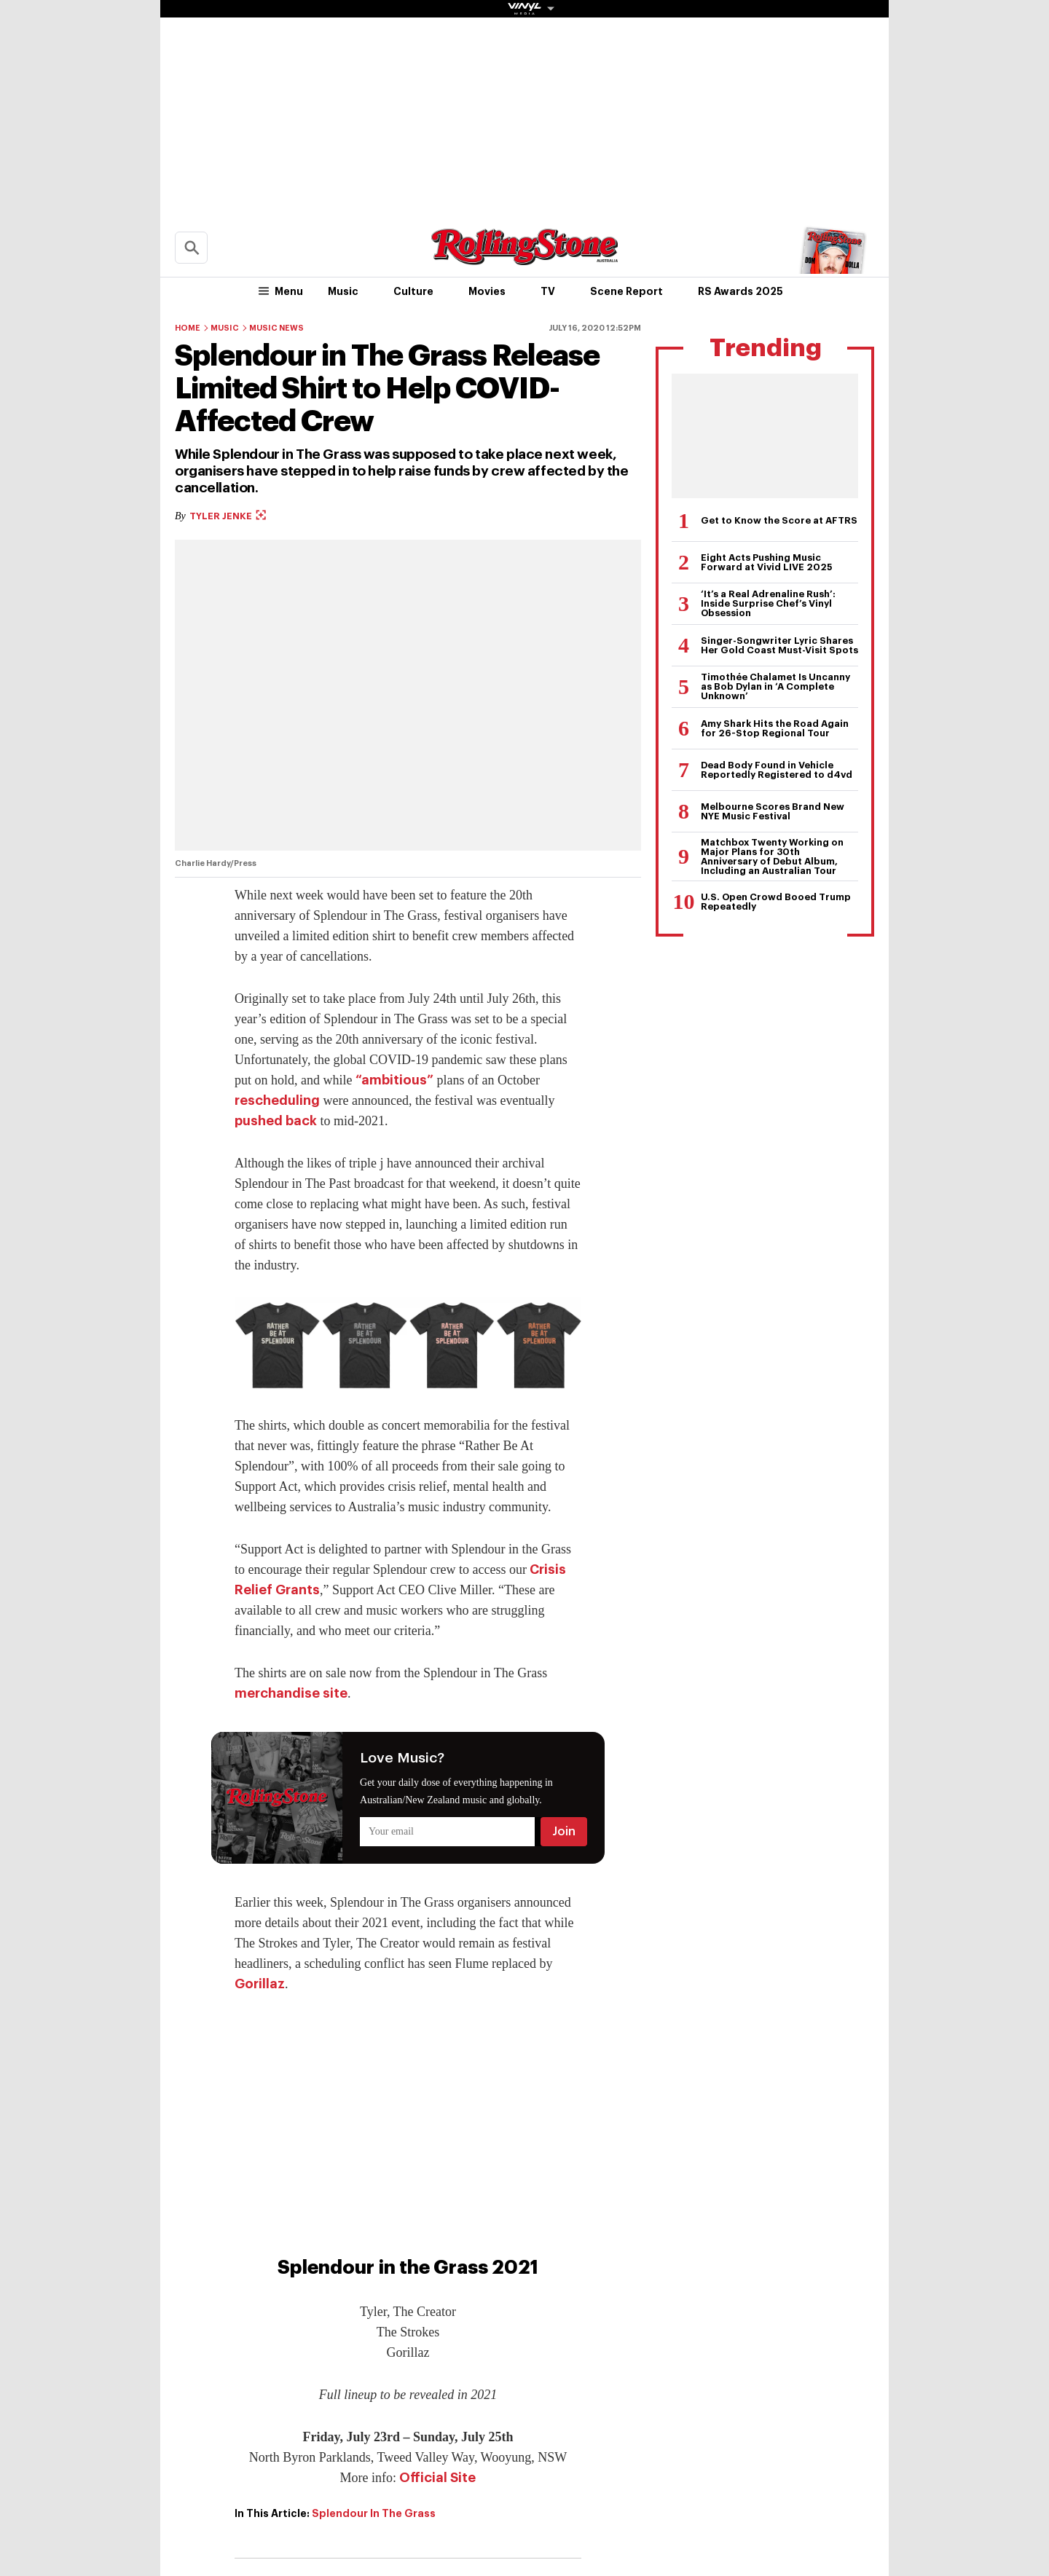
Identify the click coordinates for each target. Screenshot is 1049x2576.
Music (343, 291)
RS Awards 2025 (740, 291)
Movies (487, 291)
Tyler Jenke (227, 516)
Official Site (437, 2477)
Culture (413, 291)
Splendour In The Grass (374, 2513)
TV (548, 291)
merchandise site (291, 1693)
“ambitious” (394, 1080)
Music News (276, 328)
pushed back (276, 1120)
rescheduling (277, 1100)
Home (187, 328)
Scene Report (626, 291)
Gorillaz (260, 1983)
